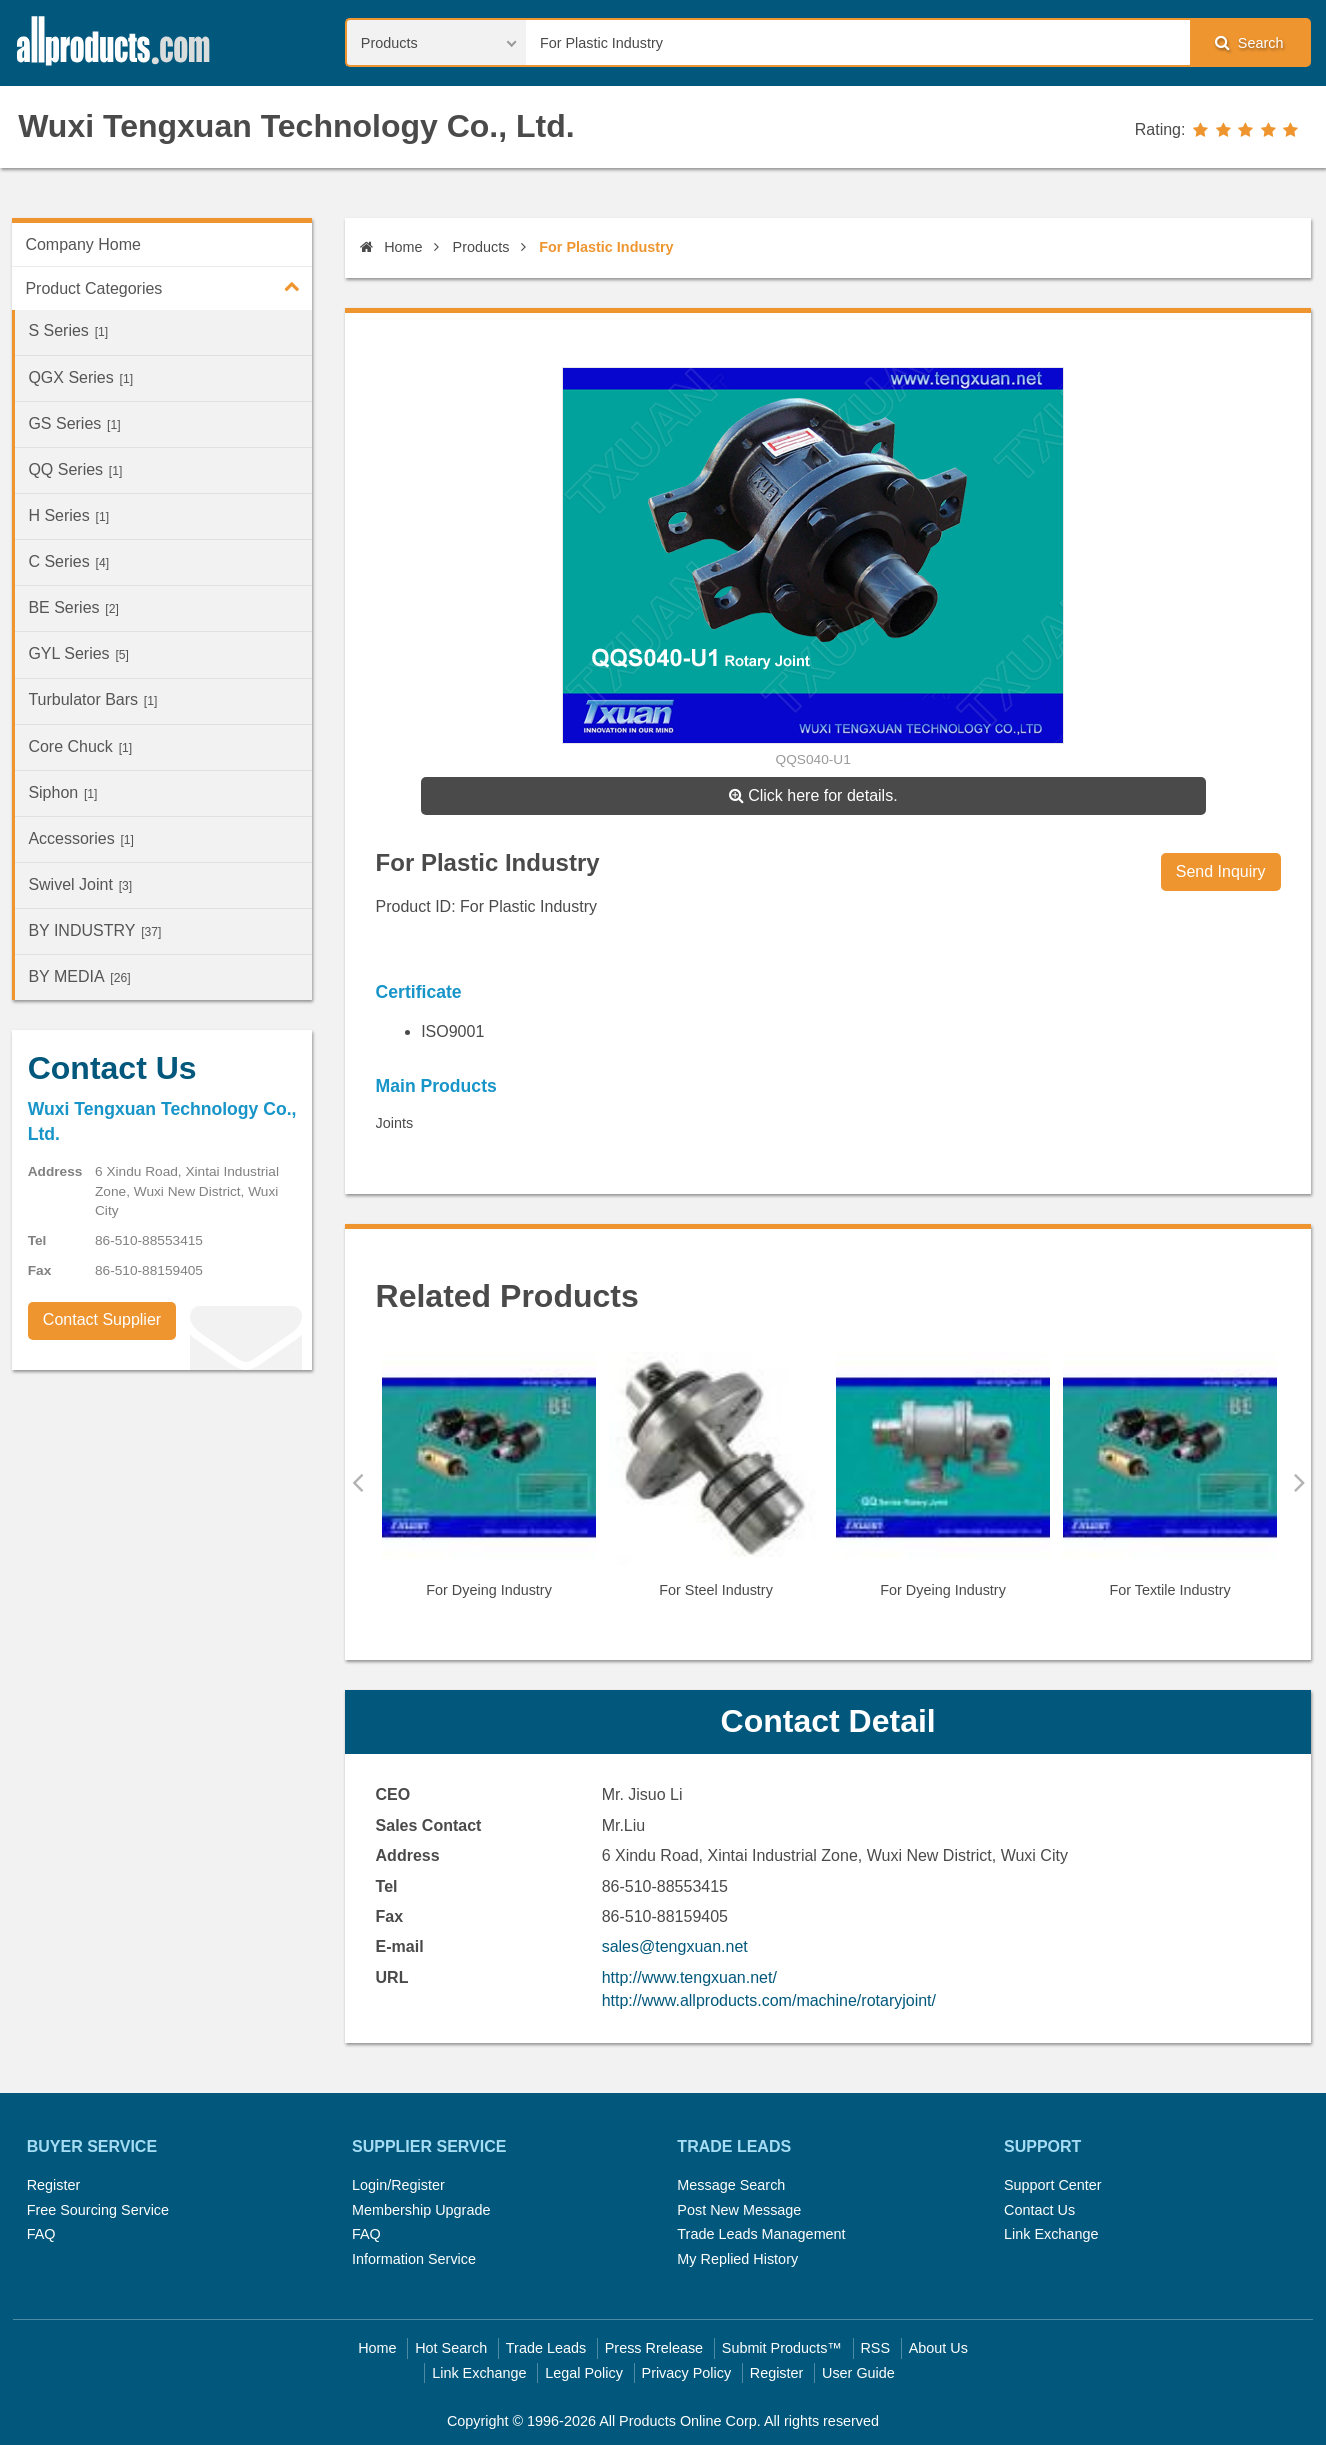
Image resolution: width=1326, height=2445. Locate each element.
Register (54, 2185)
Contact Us (1039, 2210)
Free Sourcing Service (98, 2210)
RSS (875, 2348)
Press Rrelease (654, 2348)
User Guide (858, 2373)
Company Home (83, 244)
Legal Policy (584, 2373)
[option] (489, 1483)
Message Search (731, 2185)
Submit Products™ (782, 2348)
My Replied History (737, 2259)
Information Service (414, 2259)
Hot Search (451, 2348)
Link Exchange (1051, 2234)
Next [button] (1299, 1482)
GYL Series (78, 653)
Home (391, 247)
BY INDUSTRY (94, 930)
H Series (68, 515)
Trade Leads (546, 2348)
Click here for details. (813, 795)
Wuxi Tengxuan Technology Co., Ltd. (296, 126)
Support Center (1053, 2185)
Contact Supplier (102, 1319)
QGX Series (80, 377)
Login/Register (398, 2185)
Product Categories (168, 286)
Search (1249, 42)
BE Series (73, 607)
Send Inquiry (1221, 871)
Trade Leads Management (761, 2234)
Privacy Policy (687, 2373)
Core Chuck (80, 746)
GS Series (74, 423)
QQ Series (75, 469)
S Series (68, 330)
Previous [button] (357, 1482)
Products (481, 247)
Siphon (62, 792)
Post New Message (739, 2210)
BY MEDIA (79, 976)
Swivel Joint (80, 884)
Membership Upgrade (421, 2210)
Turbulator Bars (92, 699)
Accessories (81, 838)
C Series (68, 561)
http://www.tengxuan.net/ (689, 1977)
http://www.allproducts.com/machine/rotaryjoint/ (769, 2000)
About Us (938, 2348)
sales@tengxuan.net (675, 1946)
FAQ (41, 2234)
